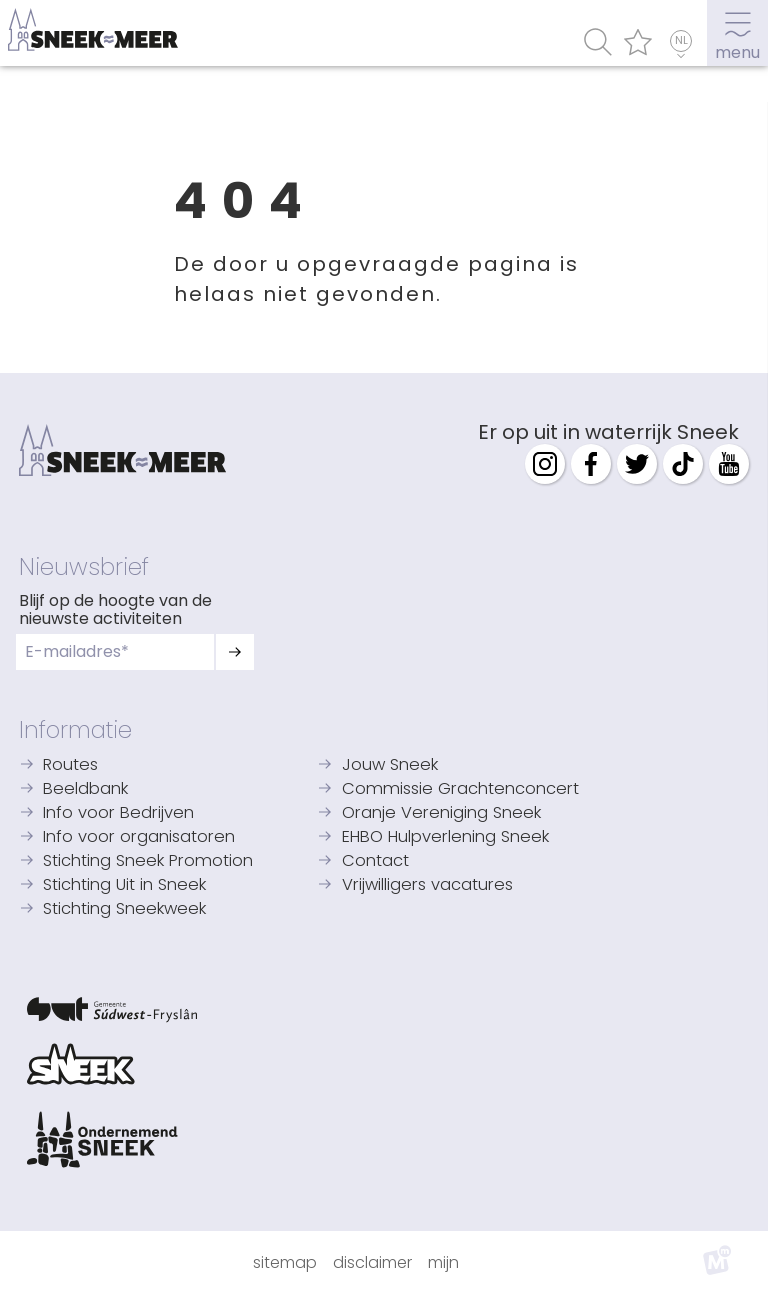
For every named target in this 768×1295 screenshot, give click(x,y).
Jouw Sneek (390, 765)
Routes (70, 765)
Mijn (443, 1262)
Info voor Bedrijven (118, 813)
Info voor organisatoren (139, 837)
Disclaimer (372, 1262)
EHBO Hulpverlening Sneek (445, 837)
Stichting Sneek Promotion (148, 861)
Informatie (75, 730)
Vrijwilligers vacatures (427, 885)
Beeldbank (85, 789)
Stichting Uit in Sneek (124, 885)
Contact (375, 861)
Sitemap (285, 1262)
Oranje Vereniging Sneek (441, 813)
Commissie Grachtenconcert (460, 789)
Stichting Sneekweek (124, 909)
